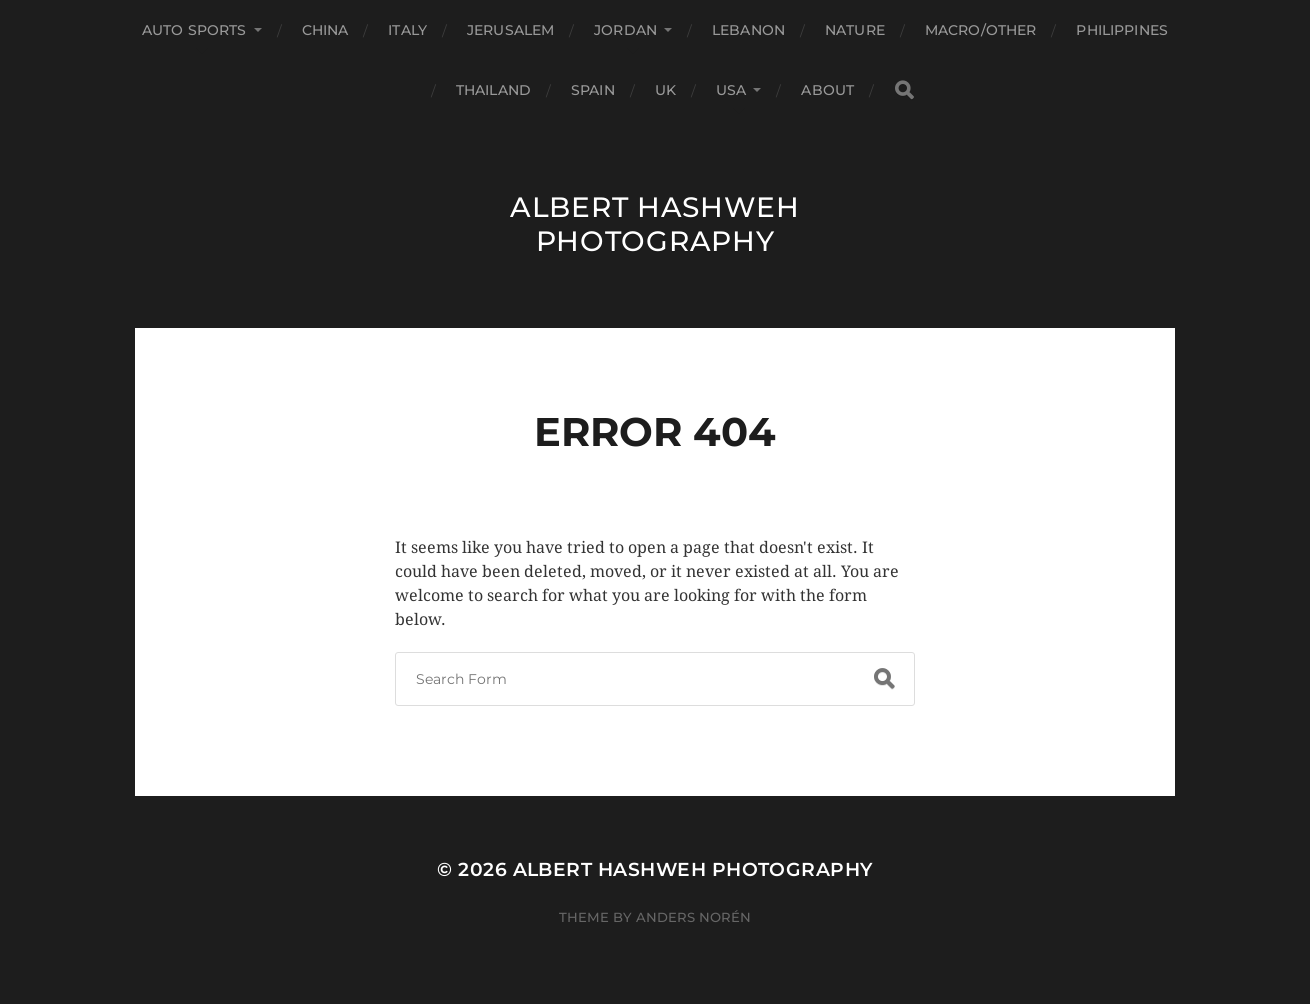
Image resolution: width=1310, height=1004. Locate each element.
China (325, 30)
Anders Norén (693, 917)
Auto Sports (194, 30)
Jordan (625, 30)
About (827, 90)
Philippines (1122, 30)
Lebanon (748, 30)
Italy (407, 30)
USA (731, 90)
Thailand (493, 90)
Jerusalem (510, 30)
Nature (855, 30)
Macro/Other (981, 30)
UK (665, 90)
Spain (593, 90)
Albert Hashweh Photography (655, 224)
